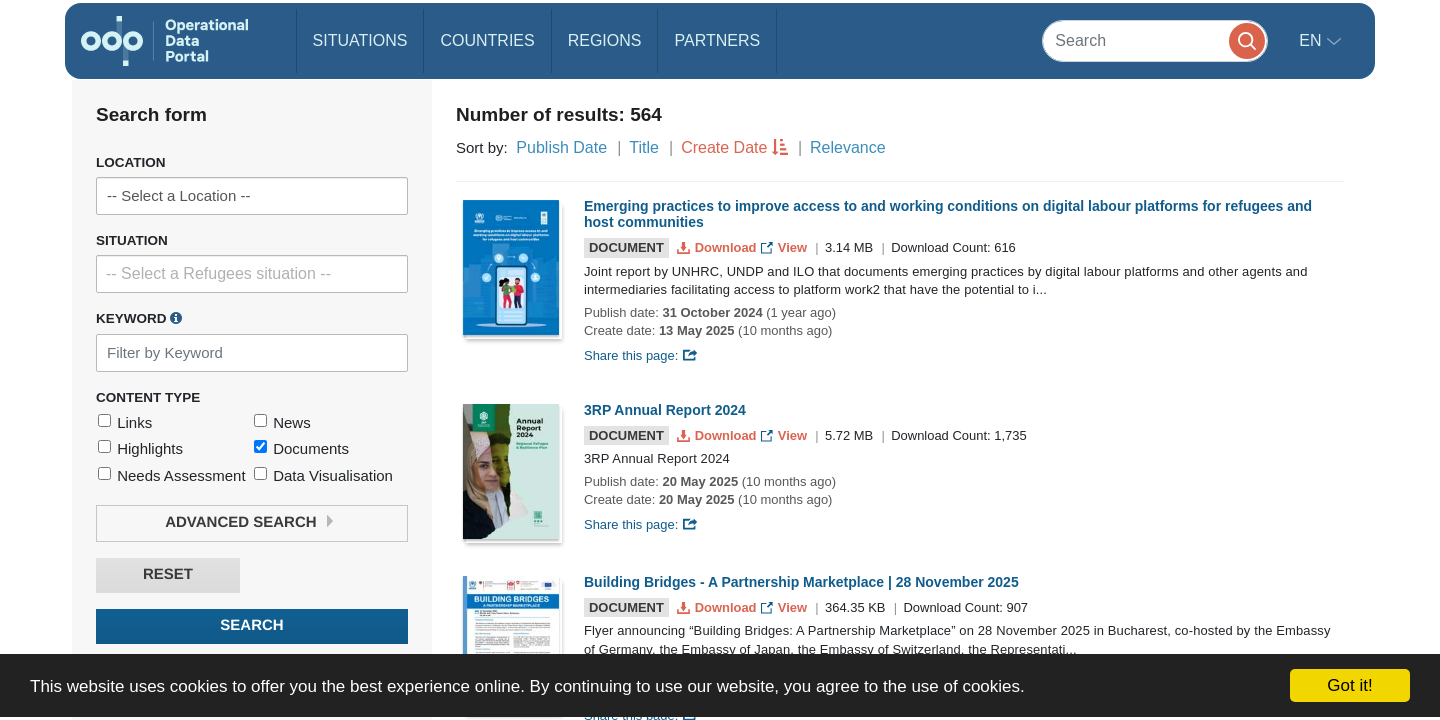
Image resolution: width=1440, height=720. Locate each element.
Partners (717, 40)
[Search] (1155, 40)
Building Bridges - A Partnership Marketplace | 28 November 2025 (801, 582)
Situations (360, 40)
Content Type (148, 397)
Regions (605, 40)
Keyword (139, 318)
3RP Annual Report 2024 (665, 410)
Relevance (848, 147)
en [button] (1312, 40)
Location (131, 162)
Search (251, 625)
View (785, 247)
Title (644, 147)
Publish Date (561, 147)
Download (718, 247)
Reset (168, 574)
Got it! (1349, 685)
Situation (132, 240)
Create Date (724, 147)
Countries (487, 40)
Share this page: (641, 355)
